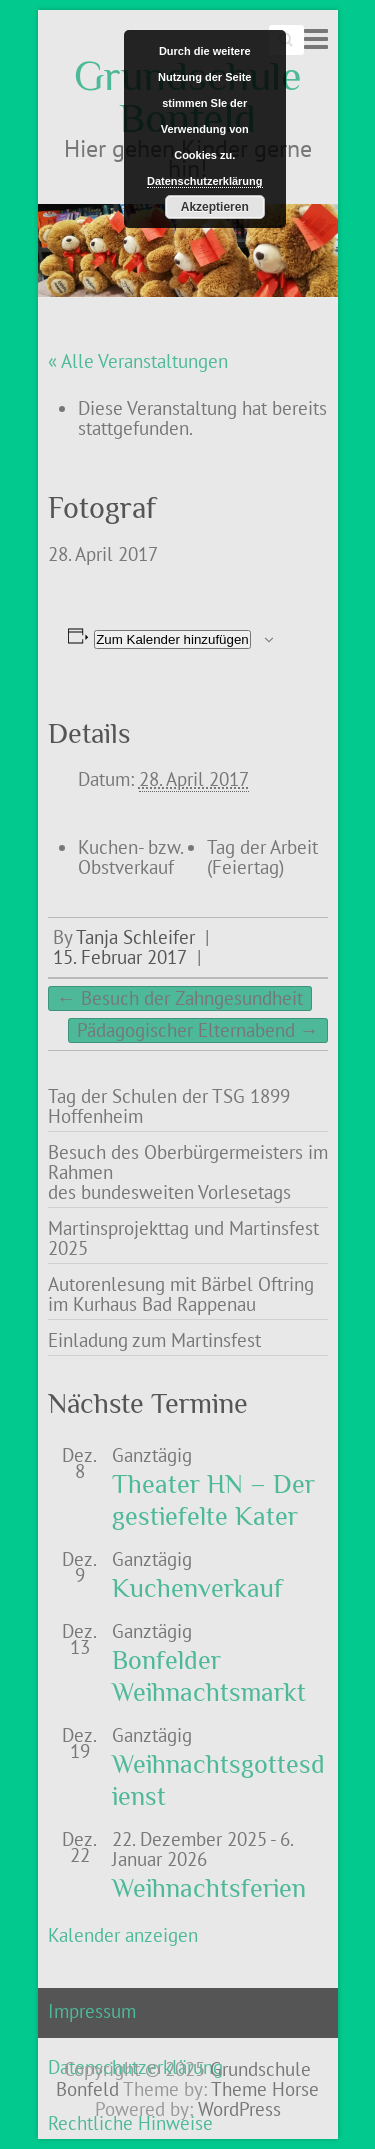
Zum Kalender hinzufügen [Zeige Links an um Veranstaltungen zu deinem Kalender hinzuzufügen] (172, 639)
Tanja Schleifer (135, 937)
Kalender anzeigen (123, 1935)
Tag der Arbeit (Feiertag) (262, 857)
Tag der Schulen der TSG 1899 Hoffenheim (169, 1106)
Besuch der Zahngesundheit (180, 998)
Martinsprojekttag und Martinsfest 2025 (183, 1238)
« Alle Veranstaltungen (138, 361)
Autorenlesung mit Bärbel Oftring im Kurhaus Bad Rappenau (181, 1294)
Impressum (92, 2011)
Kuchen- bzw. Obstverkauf (130, 857)
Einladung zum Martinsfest (154, 1340)
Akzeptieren (215, 207)
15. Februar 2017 (120, 957)
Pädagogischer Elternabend (198, 1030)
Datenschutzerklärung (205, 181)
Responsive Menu (316, 38)
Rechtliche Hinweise (130, 2123)
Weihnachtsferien (209, 1888)
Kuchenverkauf (197, 1588)
